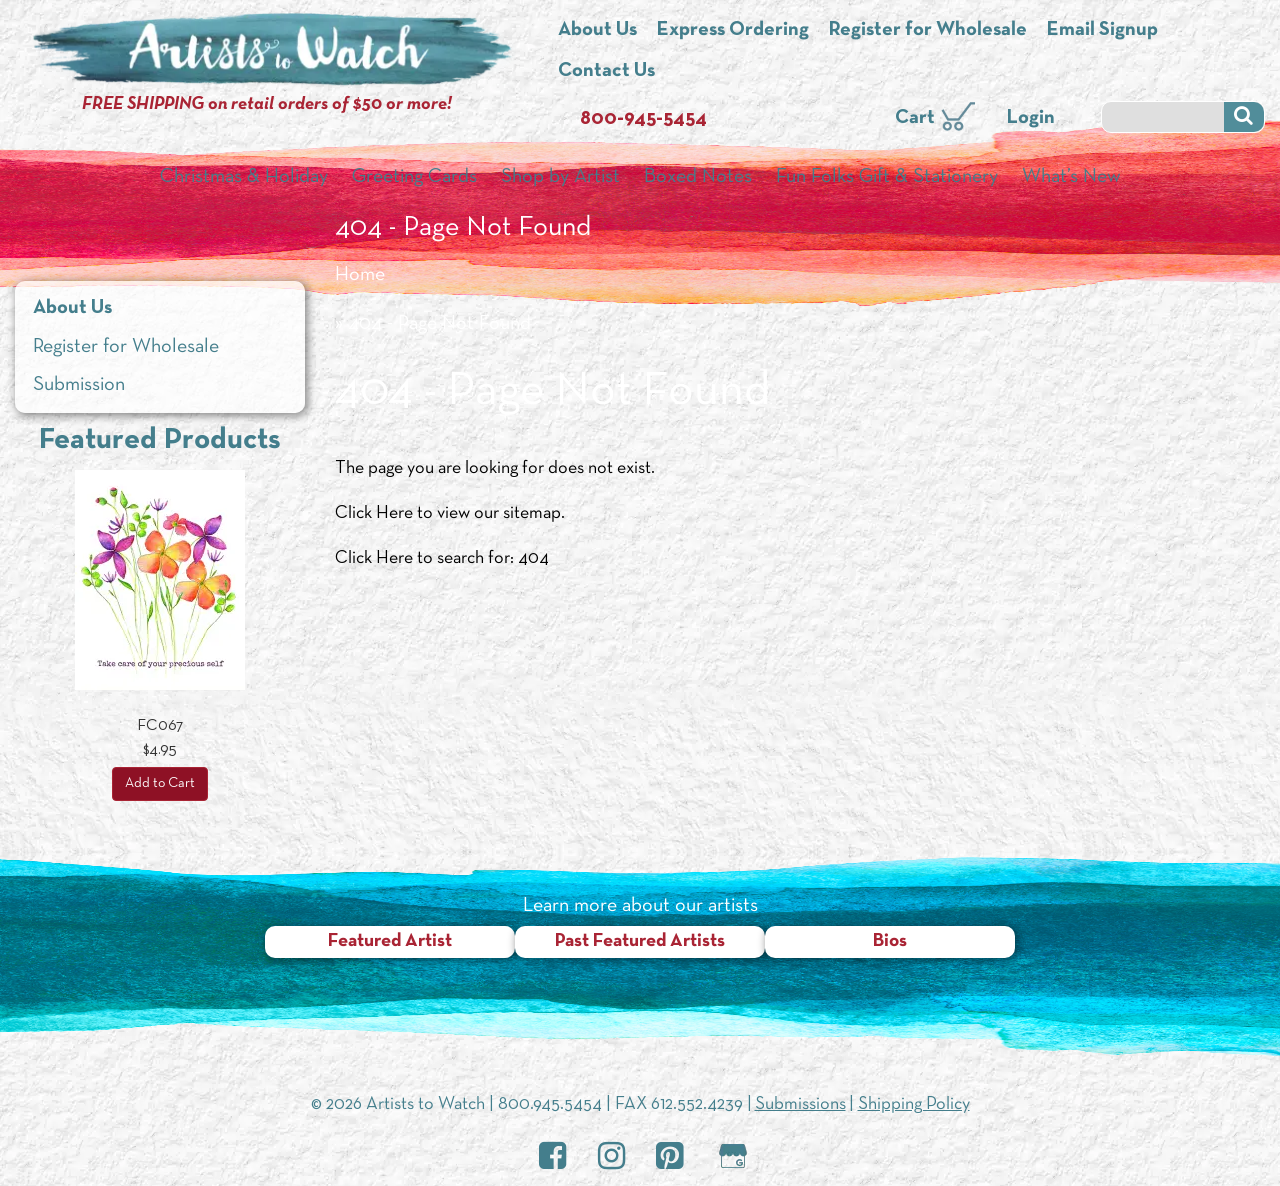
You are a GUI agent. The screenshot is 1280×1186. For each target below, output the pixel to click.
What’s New (1071, 177)
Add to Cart (160, 783)
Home (360, 275)
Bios (890, 941)
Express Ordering (733, 30)
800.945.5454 (550, 1104)
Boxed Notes (698, 177)
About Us (597, 30)
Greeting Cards (414, 177)
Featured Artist (390, 941)
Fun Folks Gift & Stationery (887, 177)
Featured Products (160, 440)
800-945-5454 (643, 119)
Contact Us (606, 71)
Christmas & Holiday (244, 177)
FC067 (160, 726)
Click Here (374, 513)
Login (1031, 118)
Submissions (800, 1104)
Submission (79, 385)
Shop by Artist (560, 177)
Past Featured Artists (640, 941)
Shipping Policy (914, 1104)
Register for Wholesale (928, 30)
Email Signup (1102, 30)
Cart (915, 118)
